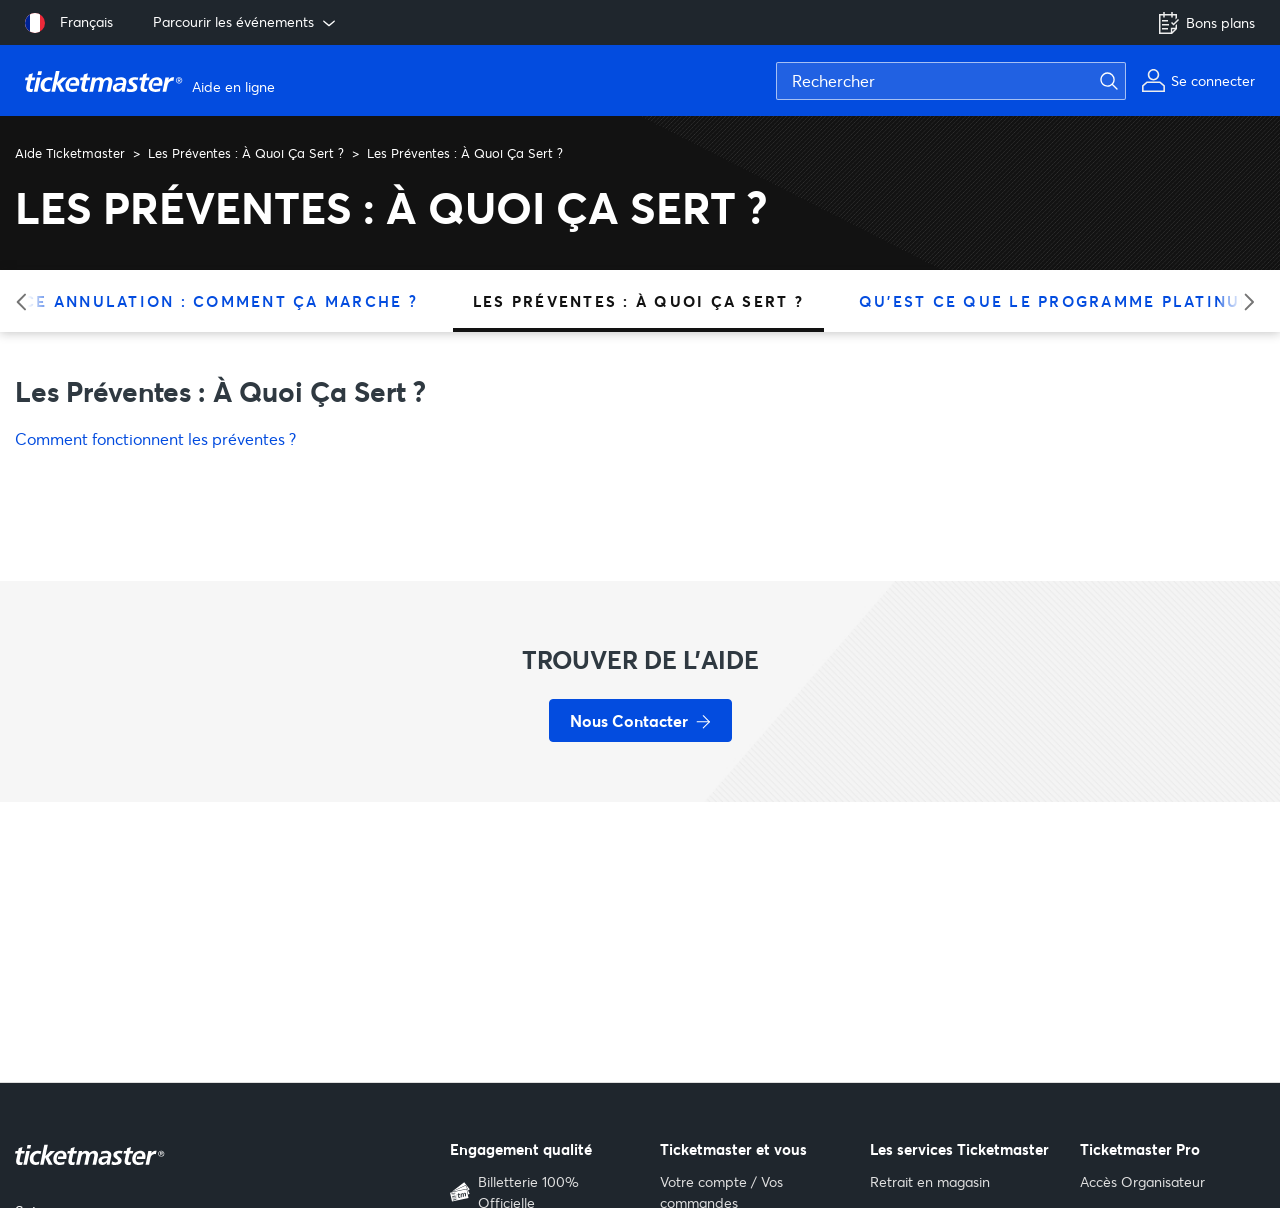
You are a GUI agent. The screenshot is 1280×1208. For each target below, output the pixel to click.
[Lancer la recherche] (1121, 81)
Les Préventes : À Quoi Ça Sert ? (246, 153)
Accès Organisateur (1142, 1181)
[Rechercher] (951, 81)
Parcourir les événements (246, 22)
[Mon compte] (1198, 80)
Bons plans (1206, 23)
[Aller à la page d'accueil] (152, 81)
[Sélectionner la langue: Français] (69, 23)
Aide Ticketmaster (70, 153)
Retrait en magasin (930, 1181)
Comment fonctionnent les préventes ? (155, 438)
